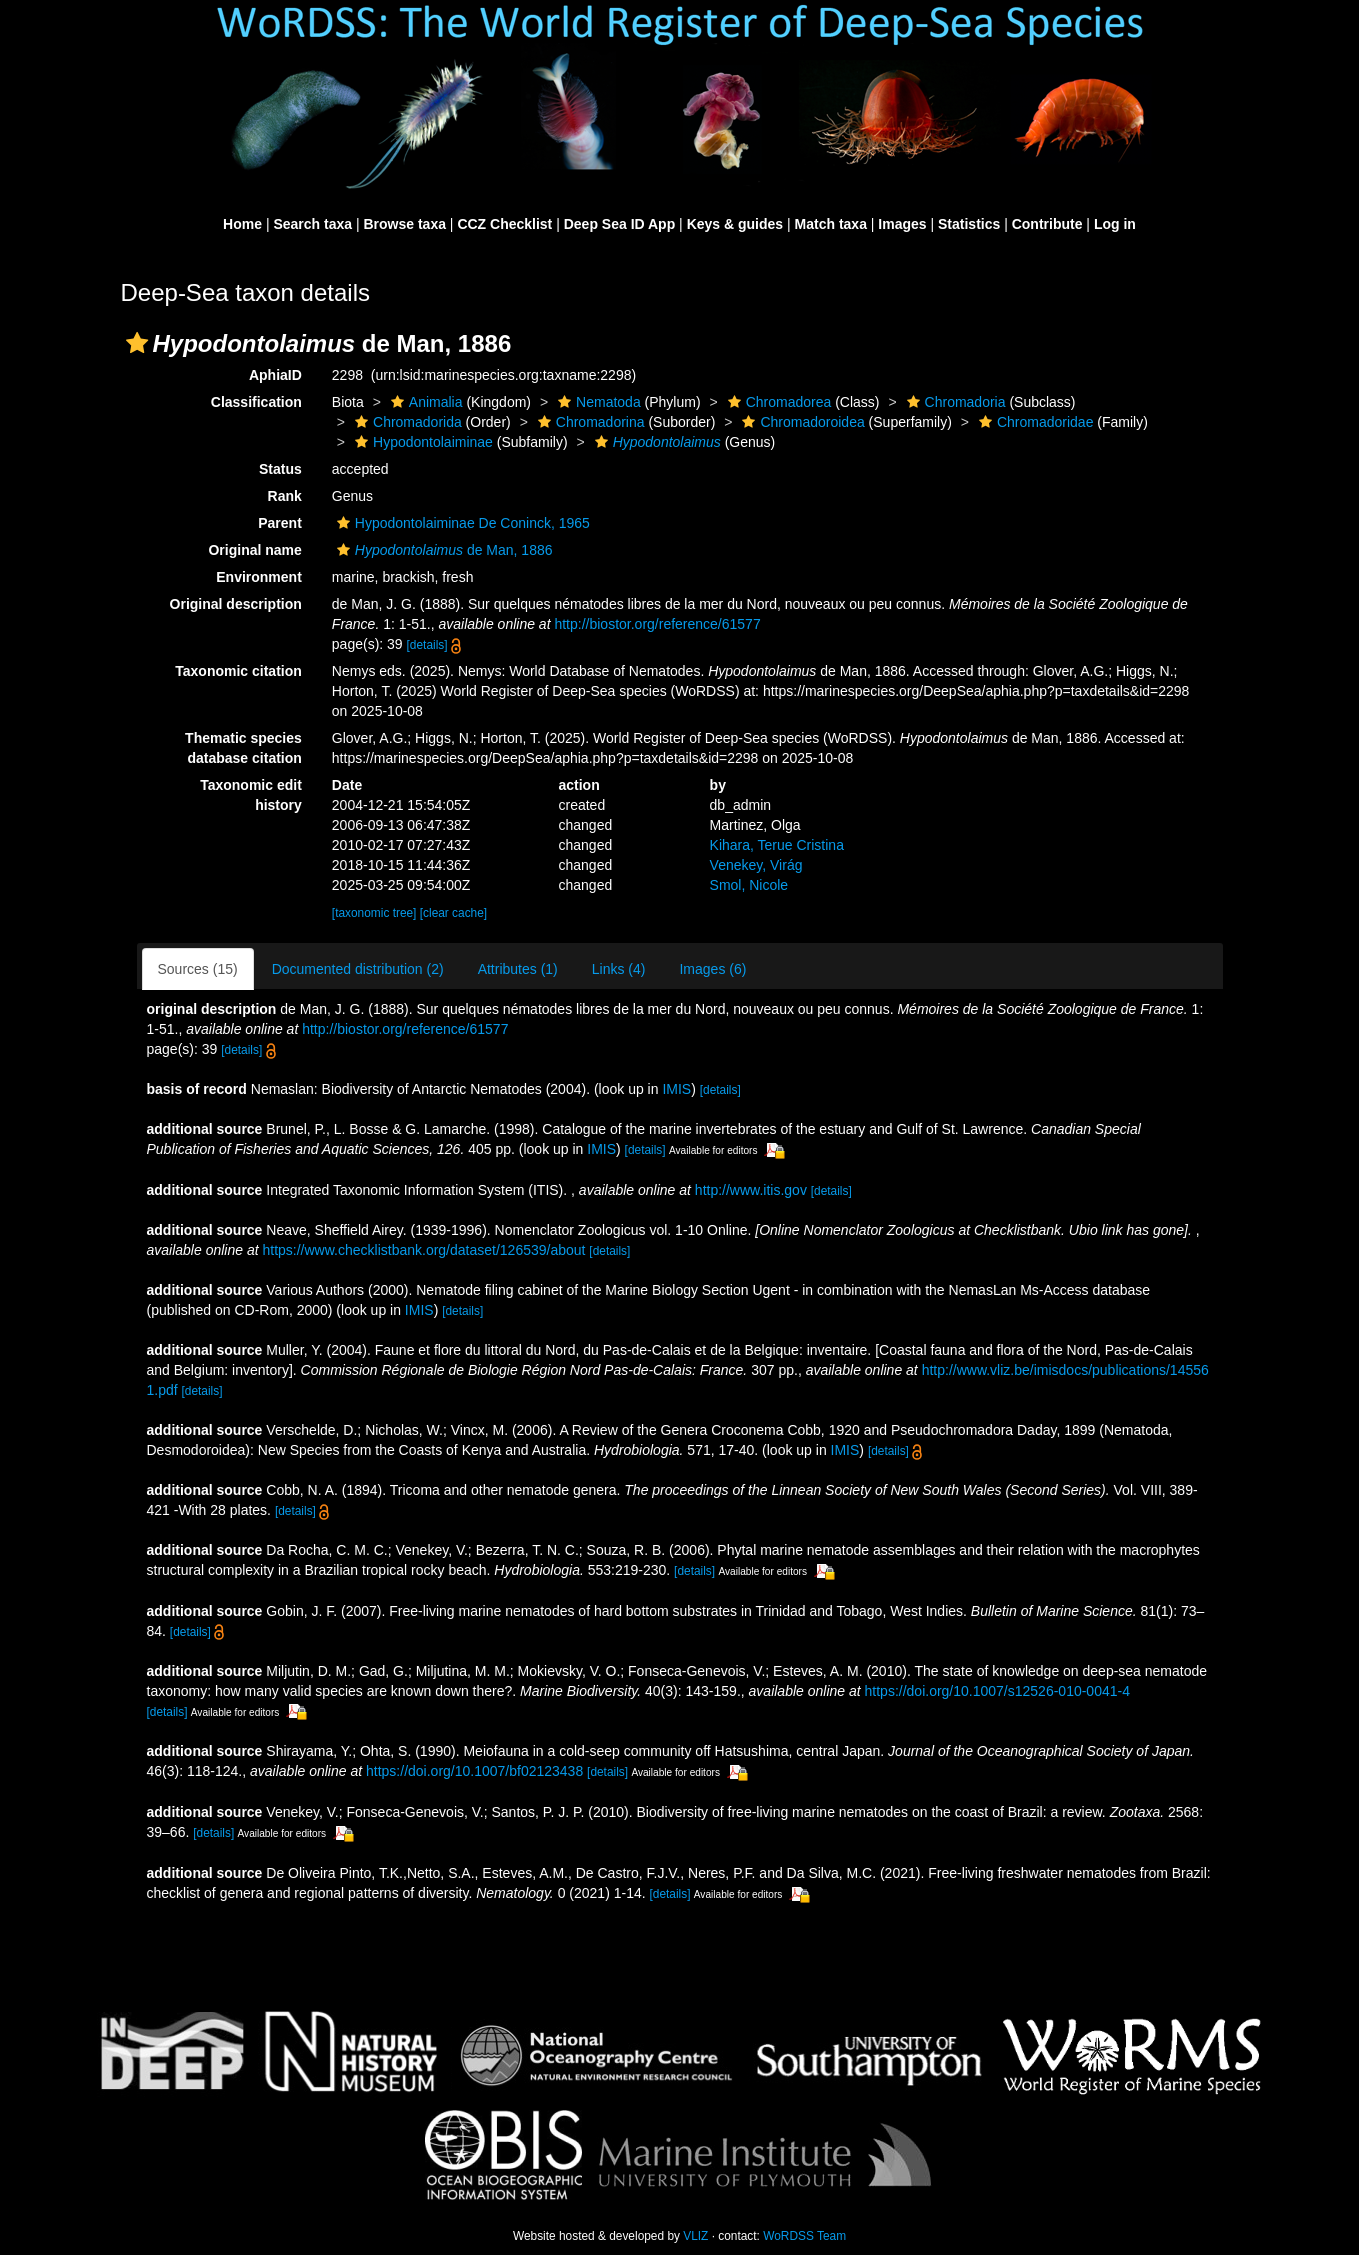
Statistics (969, 224)
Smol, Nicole (749, 885)
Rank (285, 496)
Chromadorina (589, 422)
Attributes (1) (518, 969)
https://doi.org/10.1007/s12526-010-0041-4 (997, 1691)
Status (280, 469)
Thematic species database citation (243, 748)
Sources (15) (198, 969)
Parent (280, 523)
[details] (427, 645)
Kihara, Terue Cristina (777, 845)
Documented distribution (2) (358, 969)
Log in (1115, 224)
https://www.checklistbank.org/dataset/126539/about (423, 1250)
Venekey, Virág (756, 865)
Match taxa (831, 224)
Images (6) (712, 969)
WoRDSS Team (804, 2236)
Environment (259, 577)
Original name (254, 550)
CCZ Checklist (504, 224)
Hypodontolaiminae (421, 442)
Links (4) (619, 969)
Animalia (424, 402)
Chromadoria (954, 402)
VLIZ (695, 2236)
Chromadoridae (1034, 422)
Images (902, 224)
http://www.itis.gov (751, 1190)
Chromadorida (406, 422)
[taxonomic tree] (374, 913)
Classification (256, 402)
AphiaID (275, 375)
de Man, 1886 (442, 550)
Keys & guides (735, 224)
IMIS (676, 1089)
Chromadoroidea (800, 422)
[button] (137, 343)
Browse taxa (404, 224)
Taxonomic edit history (251, 795)
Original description (236, 604)
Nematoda (597, 402)
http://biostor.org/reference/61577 (657, 624)
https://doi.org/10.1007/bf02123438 (474, 1771)
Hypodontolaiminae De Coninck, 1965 (461, 523)
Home (242, 224)
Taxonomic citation (238, 671)
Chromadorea (777, 402)
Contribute (1047, 224)
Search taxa (312, 224)
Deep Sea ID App (620, 224)
